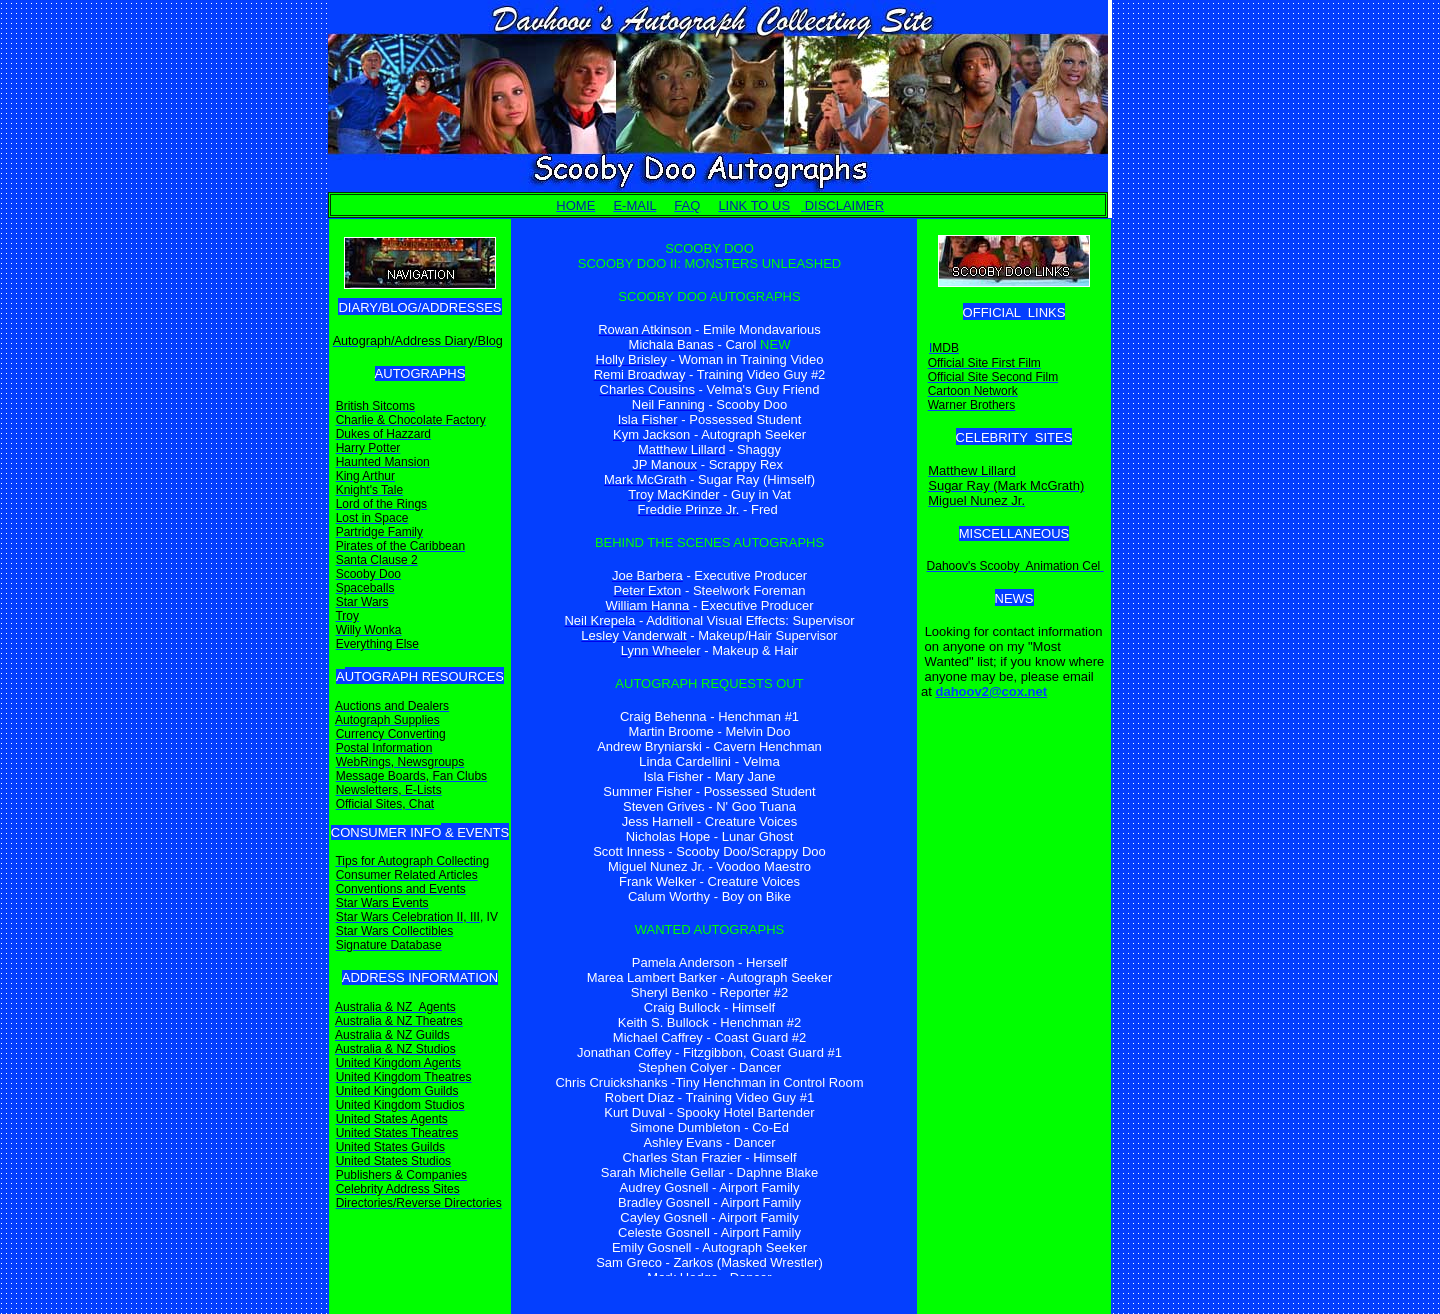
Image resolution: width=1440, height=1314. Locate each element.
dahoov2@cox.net (991, 691)
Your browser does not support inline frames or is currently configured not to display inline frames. (709, 754)
